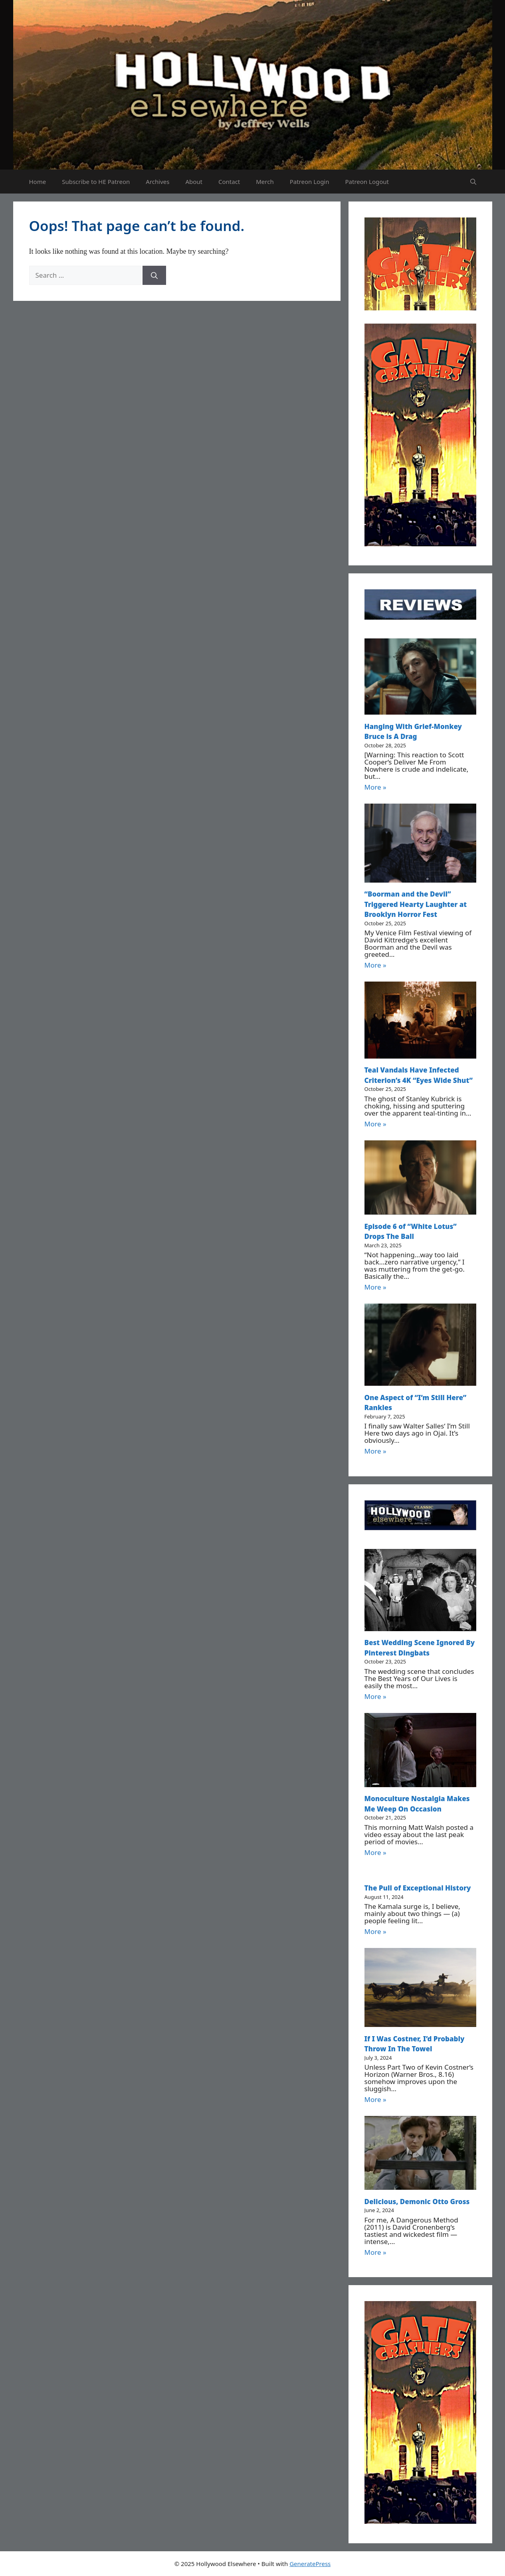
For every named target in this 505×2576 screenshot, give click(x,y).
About (193, 182)
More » (375, 787)
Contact (229, 182)
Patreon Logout (367, 182)
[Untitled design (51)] (420, 544)
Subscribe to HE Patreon (96, 182)
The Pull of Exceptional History (417, 1887)
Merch (264, 182)
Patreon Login (309, 182)
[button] (473, 182)
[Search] (154, 275)
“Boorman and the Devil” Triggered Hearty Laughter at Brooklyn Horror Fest (415, 904)
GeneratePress (310, 2564)
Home (37, 182)
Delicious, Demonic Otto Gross (417, 2201)
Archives (157, 182)
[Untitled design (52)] (420, 308)
